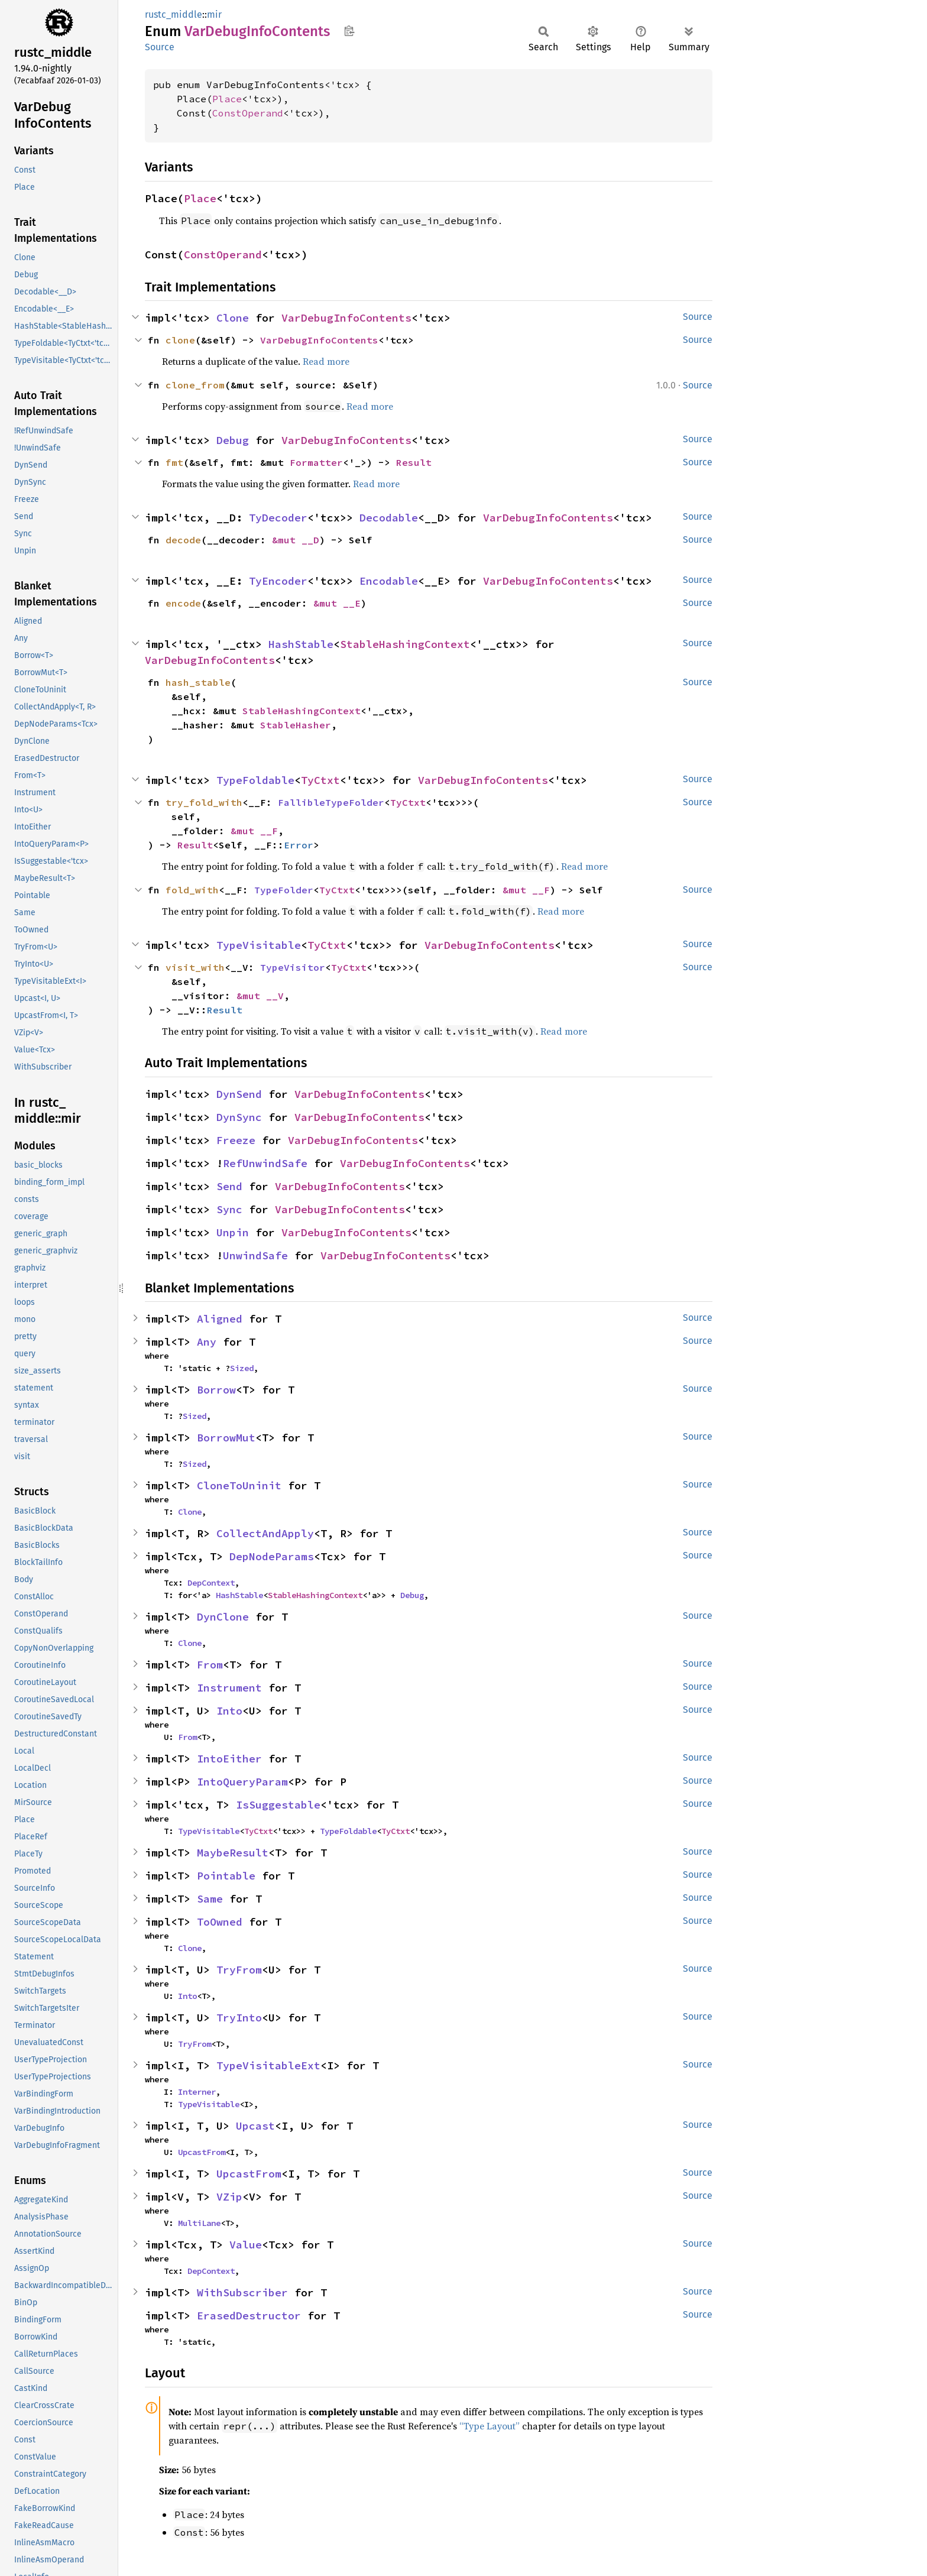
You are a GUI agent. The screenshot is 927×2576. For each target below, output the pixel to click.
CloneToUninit (239, 1485)
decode (183, 540)
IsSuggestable (278, 1805)
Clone (232, 318)
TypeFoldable (255, 780)
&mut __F (254, 831)
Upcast (255, 2126)
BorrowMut (226, 1437)
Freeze (235, 1140)
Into (229, 1711)
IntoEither (229, 1758)
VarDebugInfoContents (346, 318)
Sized (242, 1368)
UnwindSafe (255, 1255)
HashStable (300, 644)
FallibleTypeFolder (331, 802)
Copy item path (349, 31)
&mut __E (337, 603)
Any (206, 1342)
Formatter (316, 462)
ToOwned (219, 1922)
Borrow (216, 1389)
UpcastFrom (201, 2152)
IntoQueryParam (242, 1781)
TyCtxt (320, 780)
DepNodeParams (271, 1556)
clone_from (195, 385)
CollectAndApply (265, 1533)
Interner (197, 2091)
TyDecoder (278, 517)
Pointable (226, 1875)
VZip (229, 2197)
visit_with (195, 967)
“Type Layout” (489, 2425)
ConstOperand (247, 113)
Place (227, 99)
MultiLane (199, 2223)
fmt (174, 462)
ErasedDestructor (249, 2315)
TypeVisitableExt (268, 2065)
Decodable (388, 517)
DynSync (239, 1117)
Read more (326, 361)
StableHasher (295, 725)
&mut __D (295, 540)
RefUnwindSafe (265, 1163)
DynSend (239, 1094)
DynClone (223, 1617)
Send (229, 1186)
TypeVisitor (292, 967)
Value (245, 2244)
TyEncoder (278, 581)
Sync (229, 1209)
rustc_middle (173, 14)
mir (214, 14)
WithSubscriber (242, 2292)
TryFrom (239, 1969)
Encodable (388, 581)
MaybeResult (232, 1852)
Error (298, 845)
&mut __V (260, 996)
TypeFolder (283, 890)
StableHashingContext (405, 644)
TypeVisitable (258, 945)
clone (180, 340)
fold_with (192, 890)
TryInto (239, 2017)
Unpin (232, 1232)
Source (159, 47)
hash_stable (198, 682)
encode (183, 603)
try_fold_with (204, 802)
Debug (232, 440)
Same (210, 1899)
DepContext (211, 1582)
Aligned (219, 1319)
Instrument (229, 1687)
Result (414, 462)
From (210, 1664)
